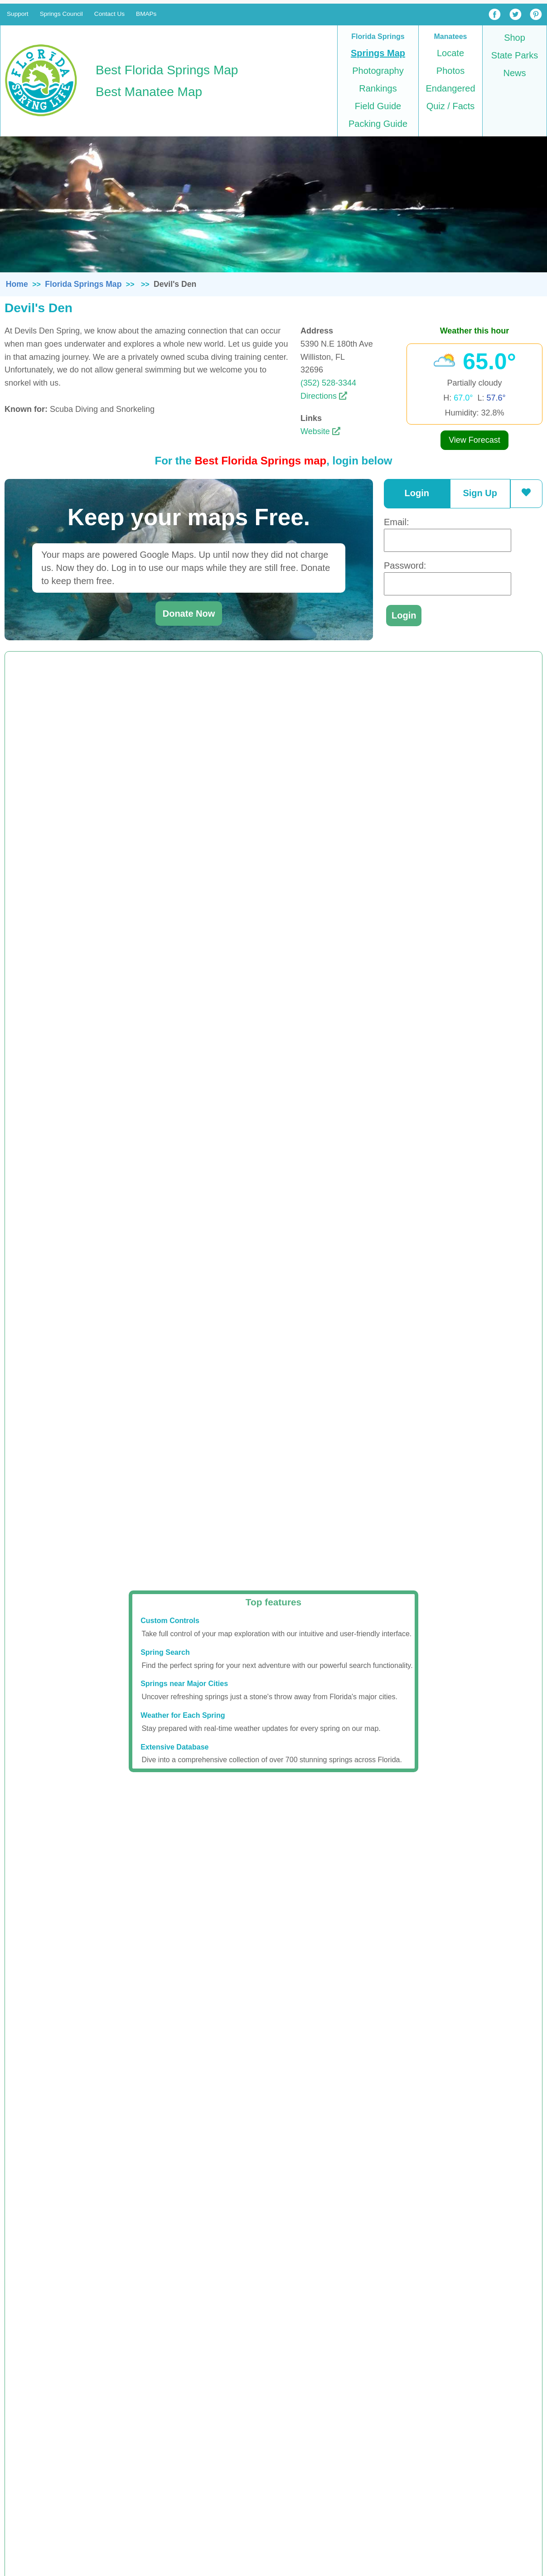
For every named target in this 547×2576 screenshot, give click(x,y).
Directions (323, 396)
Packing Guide (378, 124)
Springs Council (61, 13)
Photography (377, 71)
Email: (396, 522)
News (514, 73)
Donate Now (189, 614)
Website (320, 431)
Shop (514, 38)
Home (17, 284)
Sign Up (480, 493)
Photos (450, 71)
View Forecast (474, 440)
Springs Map (378, 53)
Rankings (378, 88)
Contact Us (109, 13)
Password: (405, 565)
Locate (450, 53)
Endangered (450, 88)
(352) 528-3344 (328, 382)
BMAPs (146, 13)
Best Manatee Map (149, 92)
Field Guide (378, 106)
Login (417, 493)
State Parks (514, 55)
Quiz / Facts (450, 106)
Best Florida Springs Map (167, 70)
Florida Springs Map (83, 284)
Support (18, 13)
